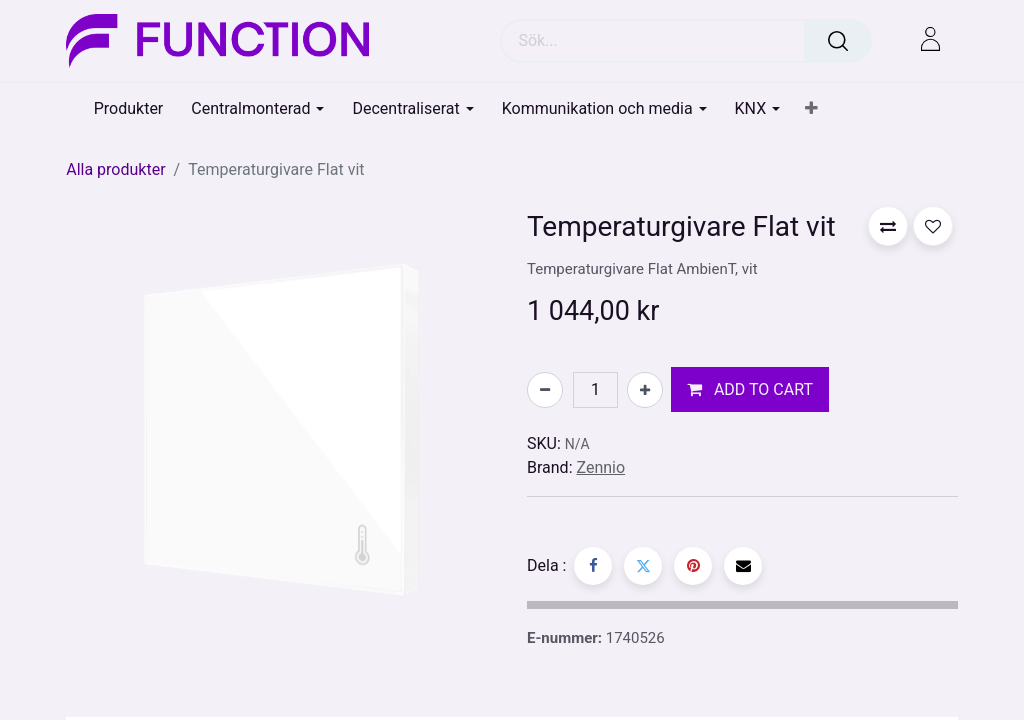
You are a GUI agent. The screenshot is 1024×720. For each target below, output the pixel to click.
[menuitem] (129, 108)
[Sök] (838, 41)
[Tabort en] (545, 390)
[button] (811, 109)
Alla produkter (115, 169)
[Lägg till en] (645, 390)
